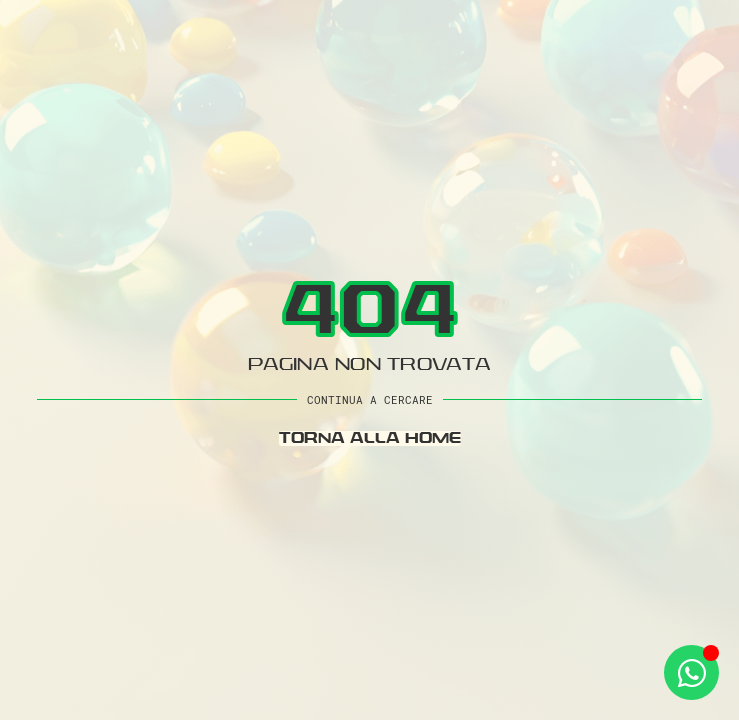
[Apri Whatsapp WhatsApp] (691, 672)
